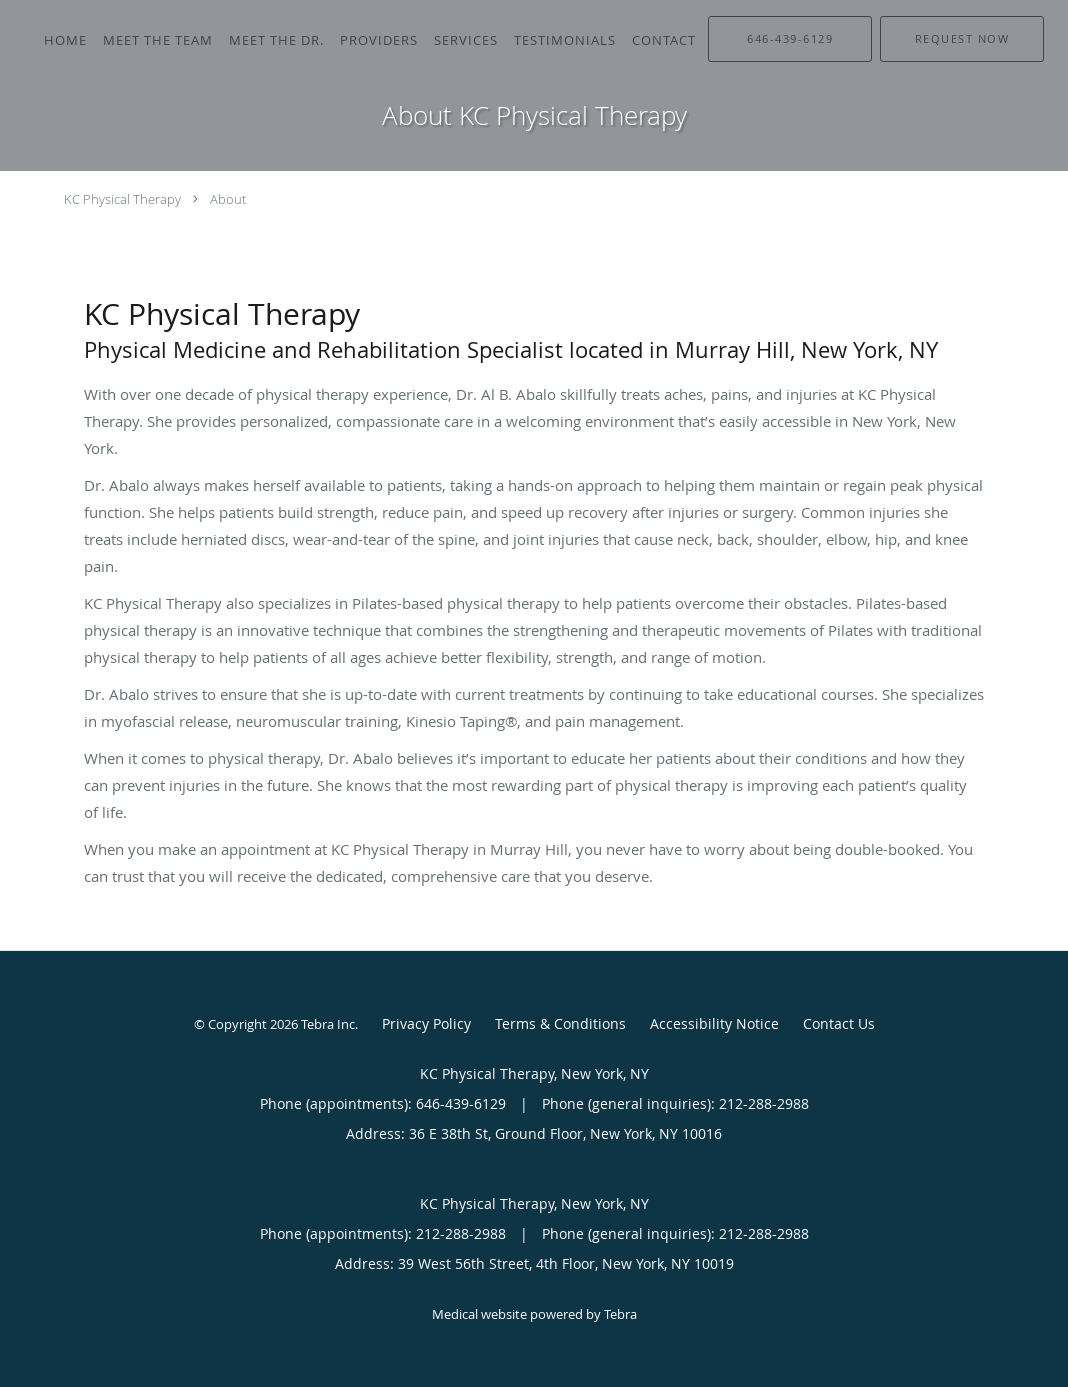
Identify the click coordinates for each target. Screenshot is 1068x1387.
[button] (962, 39)
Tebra (620, 1314)
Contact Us (839, 1023)
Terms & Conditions (560, 1023)
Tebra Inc (328, 1024)
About (228, 199)
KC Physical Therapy (122, 199)
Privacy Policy (426, 1023)
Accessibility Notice (714, 1023)
